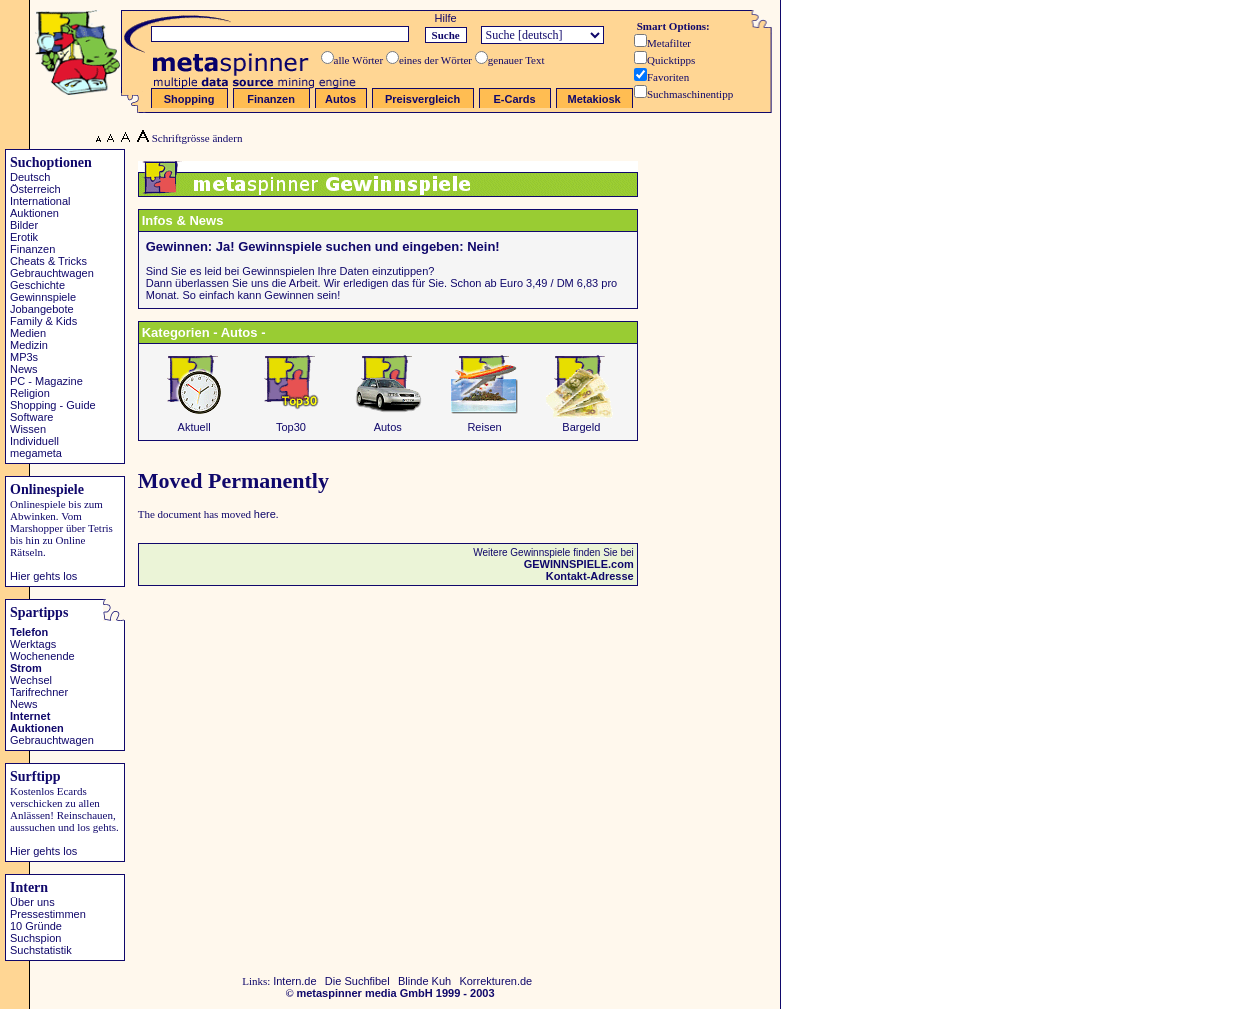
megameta (36, 453)
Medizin (29, 345)
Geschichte (37, 285)
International (40, 201)
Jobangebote (42, 309)
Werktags (33, 644)
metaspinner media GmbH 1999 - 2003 (395, 993)
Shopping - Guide (53, 405)
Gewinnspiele (43, 297)
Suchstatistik (41, 950)
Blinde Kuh (424, 981)
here (265, 514)
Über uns (32, 902)
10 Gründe (36, 926)
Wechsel (31, 680)
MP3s (24, 357)
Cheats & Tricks (48, 261)
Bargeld (581, 422)
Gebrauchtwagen (52, 273)
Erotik (24, 237)
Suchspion (35, 938)
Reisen (485, 422)
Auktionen (34, 213)
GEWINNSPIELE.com (579, 564)
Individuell (34, 441)
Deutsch (30, 177)
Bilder (24, 225)
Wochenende (42, 656)
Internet (30, 716)
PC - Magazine (46, 381)
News (24, 369)
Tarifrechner (39, 692)
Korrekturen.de (495, 981)
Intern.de (294, 981)
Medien (28, 333)
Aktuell (194, 422)
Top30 (291, 422)
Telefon (29, 632)
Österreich (35, 189)
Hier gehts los (43, 576)
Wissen (28, 429)
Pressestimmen (48, 914)
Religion (30, 393)
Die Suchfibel (357, 981)
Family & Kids (43, 321)
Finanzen (32, 249)
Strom (26, 668)
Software (31, 417)
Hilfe (446, 18)
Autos (388, 422)
